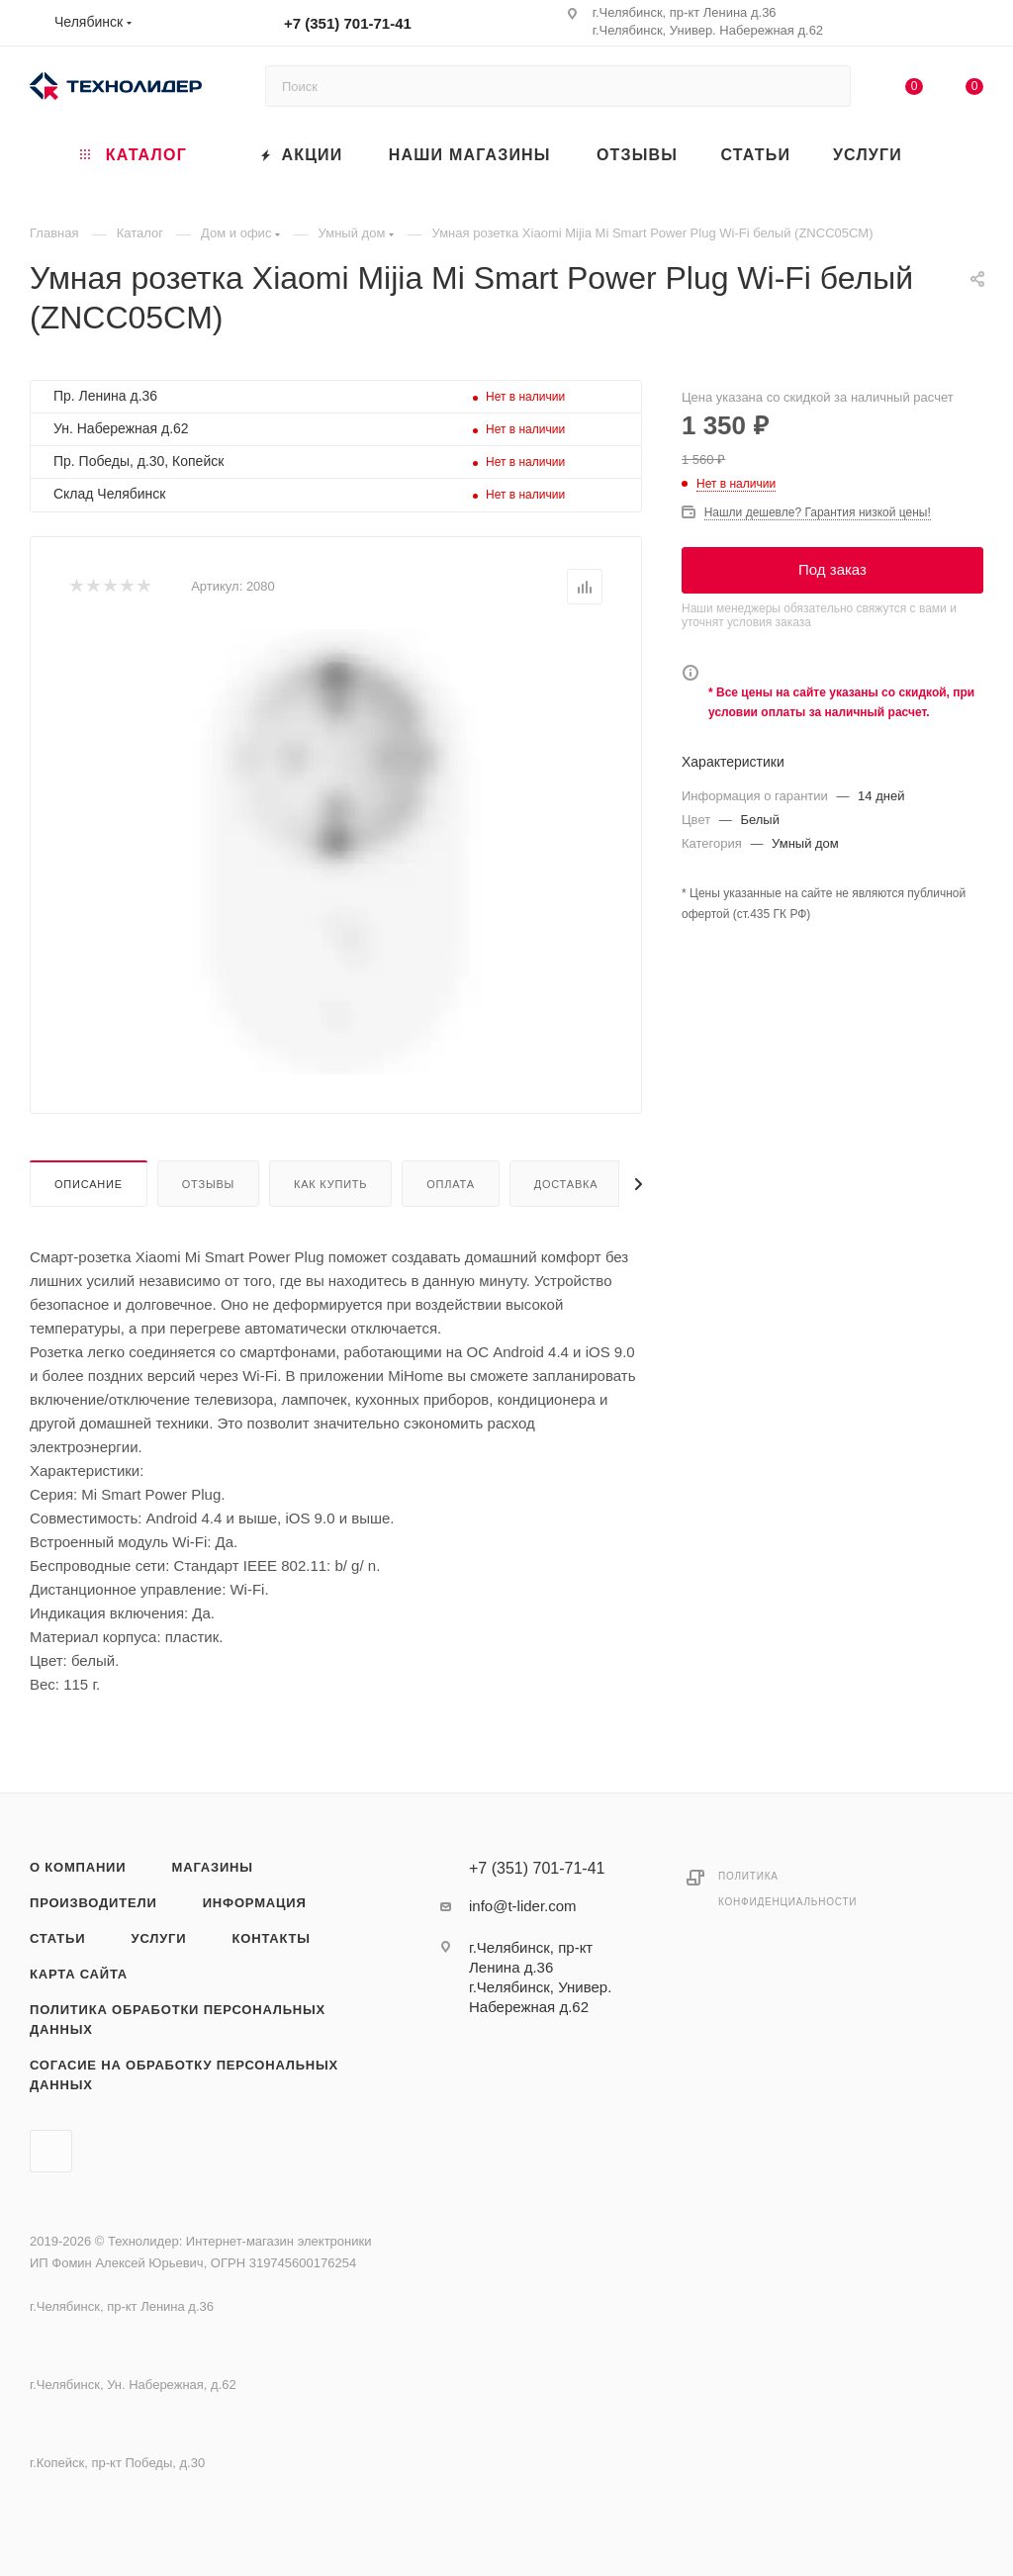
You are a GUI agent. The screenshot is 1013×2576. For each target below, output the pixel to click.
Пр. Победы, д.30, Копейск (138, 461)
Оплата (450, 1184)
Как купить (330, 1184)
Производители (93, 1902)
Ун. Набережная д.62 (121, 428)
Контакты (271, 1938)
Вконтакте (51, 2151)
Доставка (566, 1184)
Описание (88, 1184)
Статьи (57, 1938)
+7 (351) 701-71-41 (348, 23)
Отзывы (208, 1184)
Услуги (159, 1938)
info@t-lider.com (523, 1905)
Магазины (212, 1867)
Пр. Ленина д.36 (105, 396)
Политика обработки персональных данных (177, 2019)
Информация (255, 1902)
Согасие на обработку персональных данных (184, 2075)
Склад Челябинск (109, 494)
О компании (78, 1867)
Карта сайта (79, 1974)
